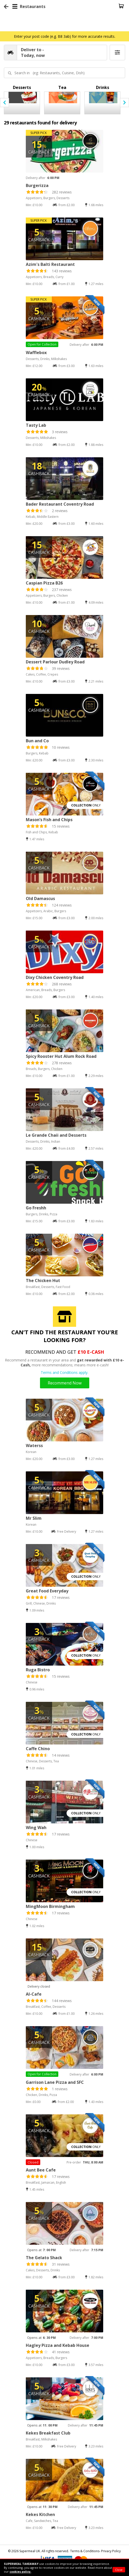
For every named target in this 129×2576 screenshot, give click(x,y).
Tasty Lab (36, 425)
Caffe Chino (38, 1748)
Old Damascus (40, 898)
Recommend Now (65, 1383)
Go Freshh (36, 1208)
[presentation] (4, 102)
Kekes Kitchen (40, 2514)
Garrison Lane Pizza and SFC (55, 2082)
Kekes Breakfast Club (48, 2433)
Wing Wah (36, 1827)
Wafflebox (36, 352)
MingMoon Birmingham (50, 1906)
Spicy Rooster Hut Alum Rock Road (61, 1056)
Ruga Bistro (38, 1670)
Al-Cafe (34, 1994)
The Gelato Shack (44, 2257)
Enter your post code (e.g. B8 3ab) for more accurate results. (64, 36)
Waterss (34, 1445)
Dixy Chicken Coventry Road (55, 977)
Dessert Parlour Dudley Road (55, 662)
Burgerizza (37, 185)
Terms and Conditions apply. (64, 1372)
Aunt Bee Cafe (41, 2170)
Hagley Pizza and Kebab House (57, 2345)
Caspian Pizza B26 (44, 583)
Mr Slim (34, 1518)
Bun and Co (37, 741)
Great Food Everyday (47, 1591)
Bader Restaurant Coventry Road (60, 504)
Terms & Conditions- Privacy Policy (95, 2551)
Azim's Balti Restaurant (50, 264)
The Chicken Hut (43, 1280)
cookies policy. (20, 2571)
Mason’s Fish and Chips (49, 819)
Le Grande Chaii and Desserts (56, 1135)
